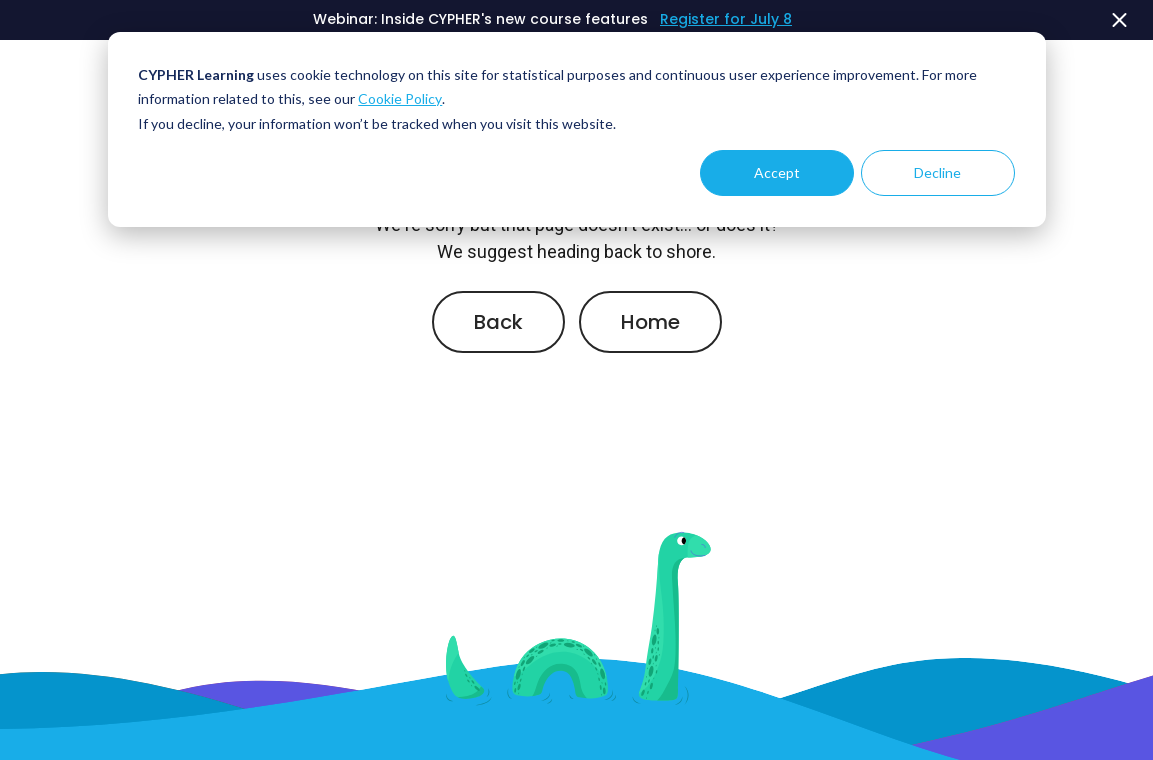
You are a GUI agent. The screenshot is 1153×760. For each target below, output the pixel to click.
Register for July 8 (726, 19)
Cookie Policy (400, 98)
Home (650, 322)
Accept (777, 172)
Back (498, 322)
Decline (937, 172)
